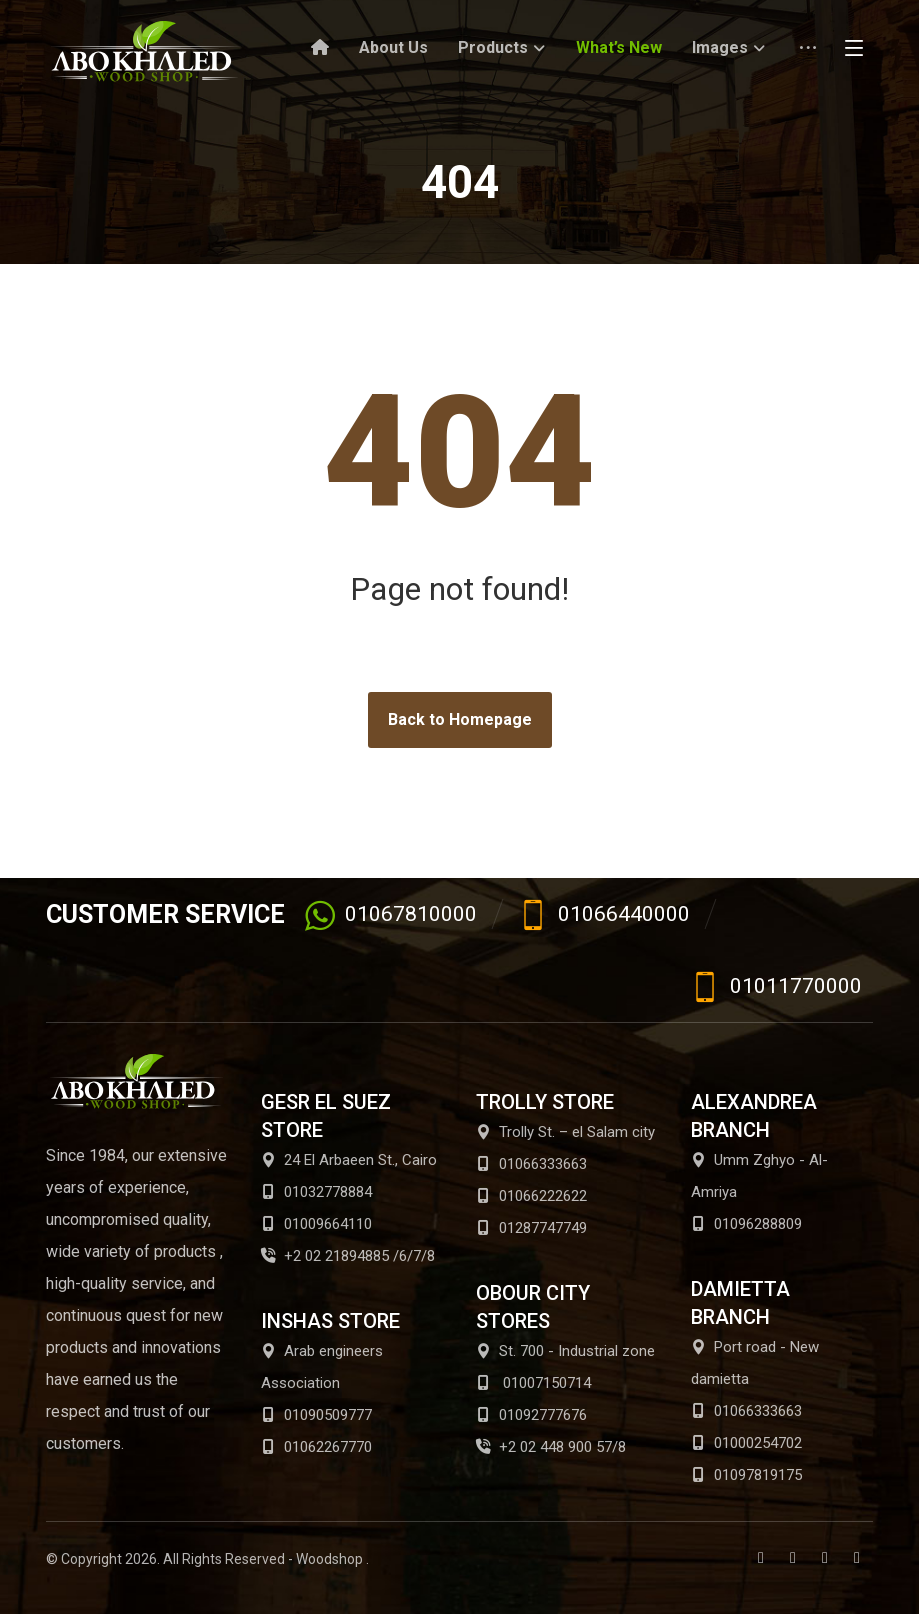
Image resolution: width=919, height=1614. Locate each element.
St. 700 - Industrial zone (565, 1351)
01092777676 (531, 1415)
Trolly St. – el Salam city (565, 1132)
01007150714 (533, 1383)
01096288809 (746, 1224)
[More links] (808, 55)
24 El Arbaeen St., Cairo (349, 1160)
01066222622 (531, 1196)
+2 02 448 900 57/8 (551, 1447)
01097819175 (746, 1475)
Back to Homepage (460, 719)
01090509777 (316, 1415)
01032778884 (316, 1192)
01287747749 (531, 1228)
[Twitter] (793, 1558)
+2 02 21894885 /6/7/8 (348, 1256)
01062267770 (316, 1447)
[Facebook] (761, 1558)
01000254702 (746, 1443)
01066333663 (531, 1164)
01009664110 (316, 1224)
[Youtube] (825, 1558)
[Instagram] (857, 1558)
